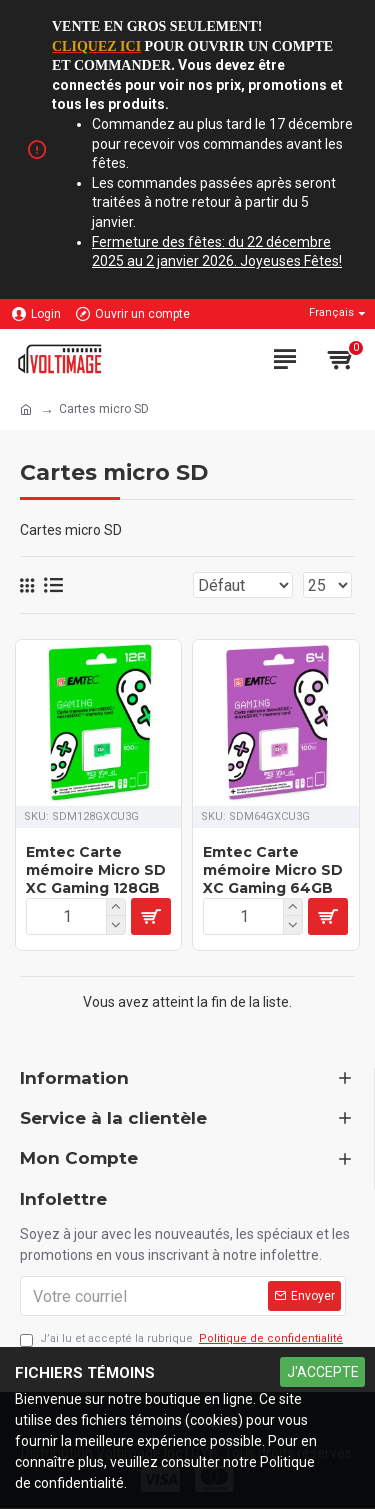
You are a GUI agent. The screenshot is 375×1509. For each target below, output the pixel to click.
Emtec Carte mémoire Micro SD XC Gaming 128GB (96, 870)
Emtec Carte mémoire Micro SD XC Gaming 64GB (273, 870)
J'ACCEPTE (323, 1372)
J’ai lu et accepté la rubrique (183, 1339)
